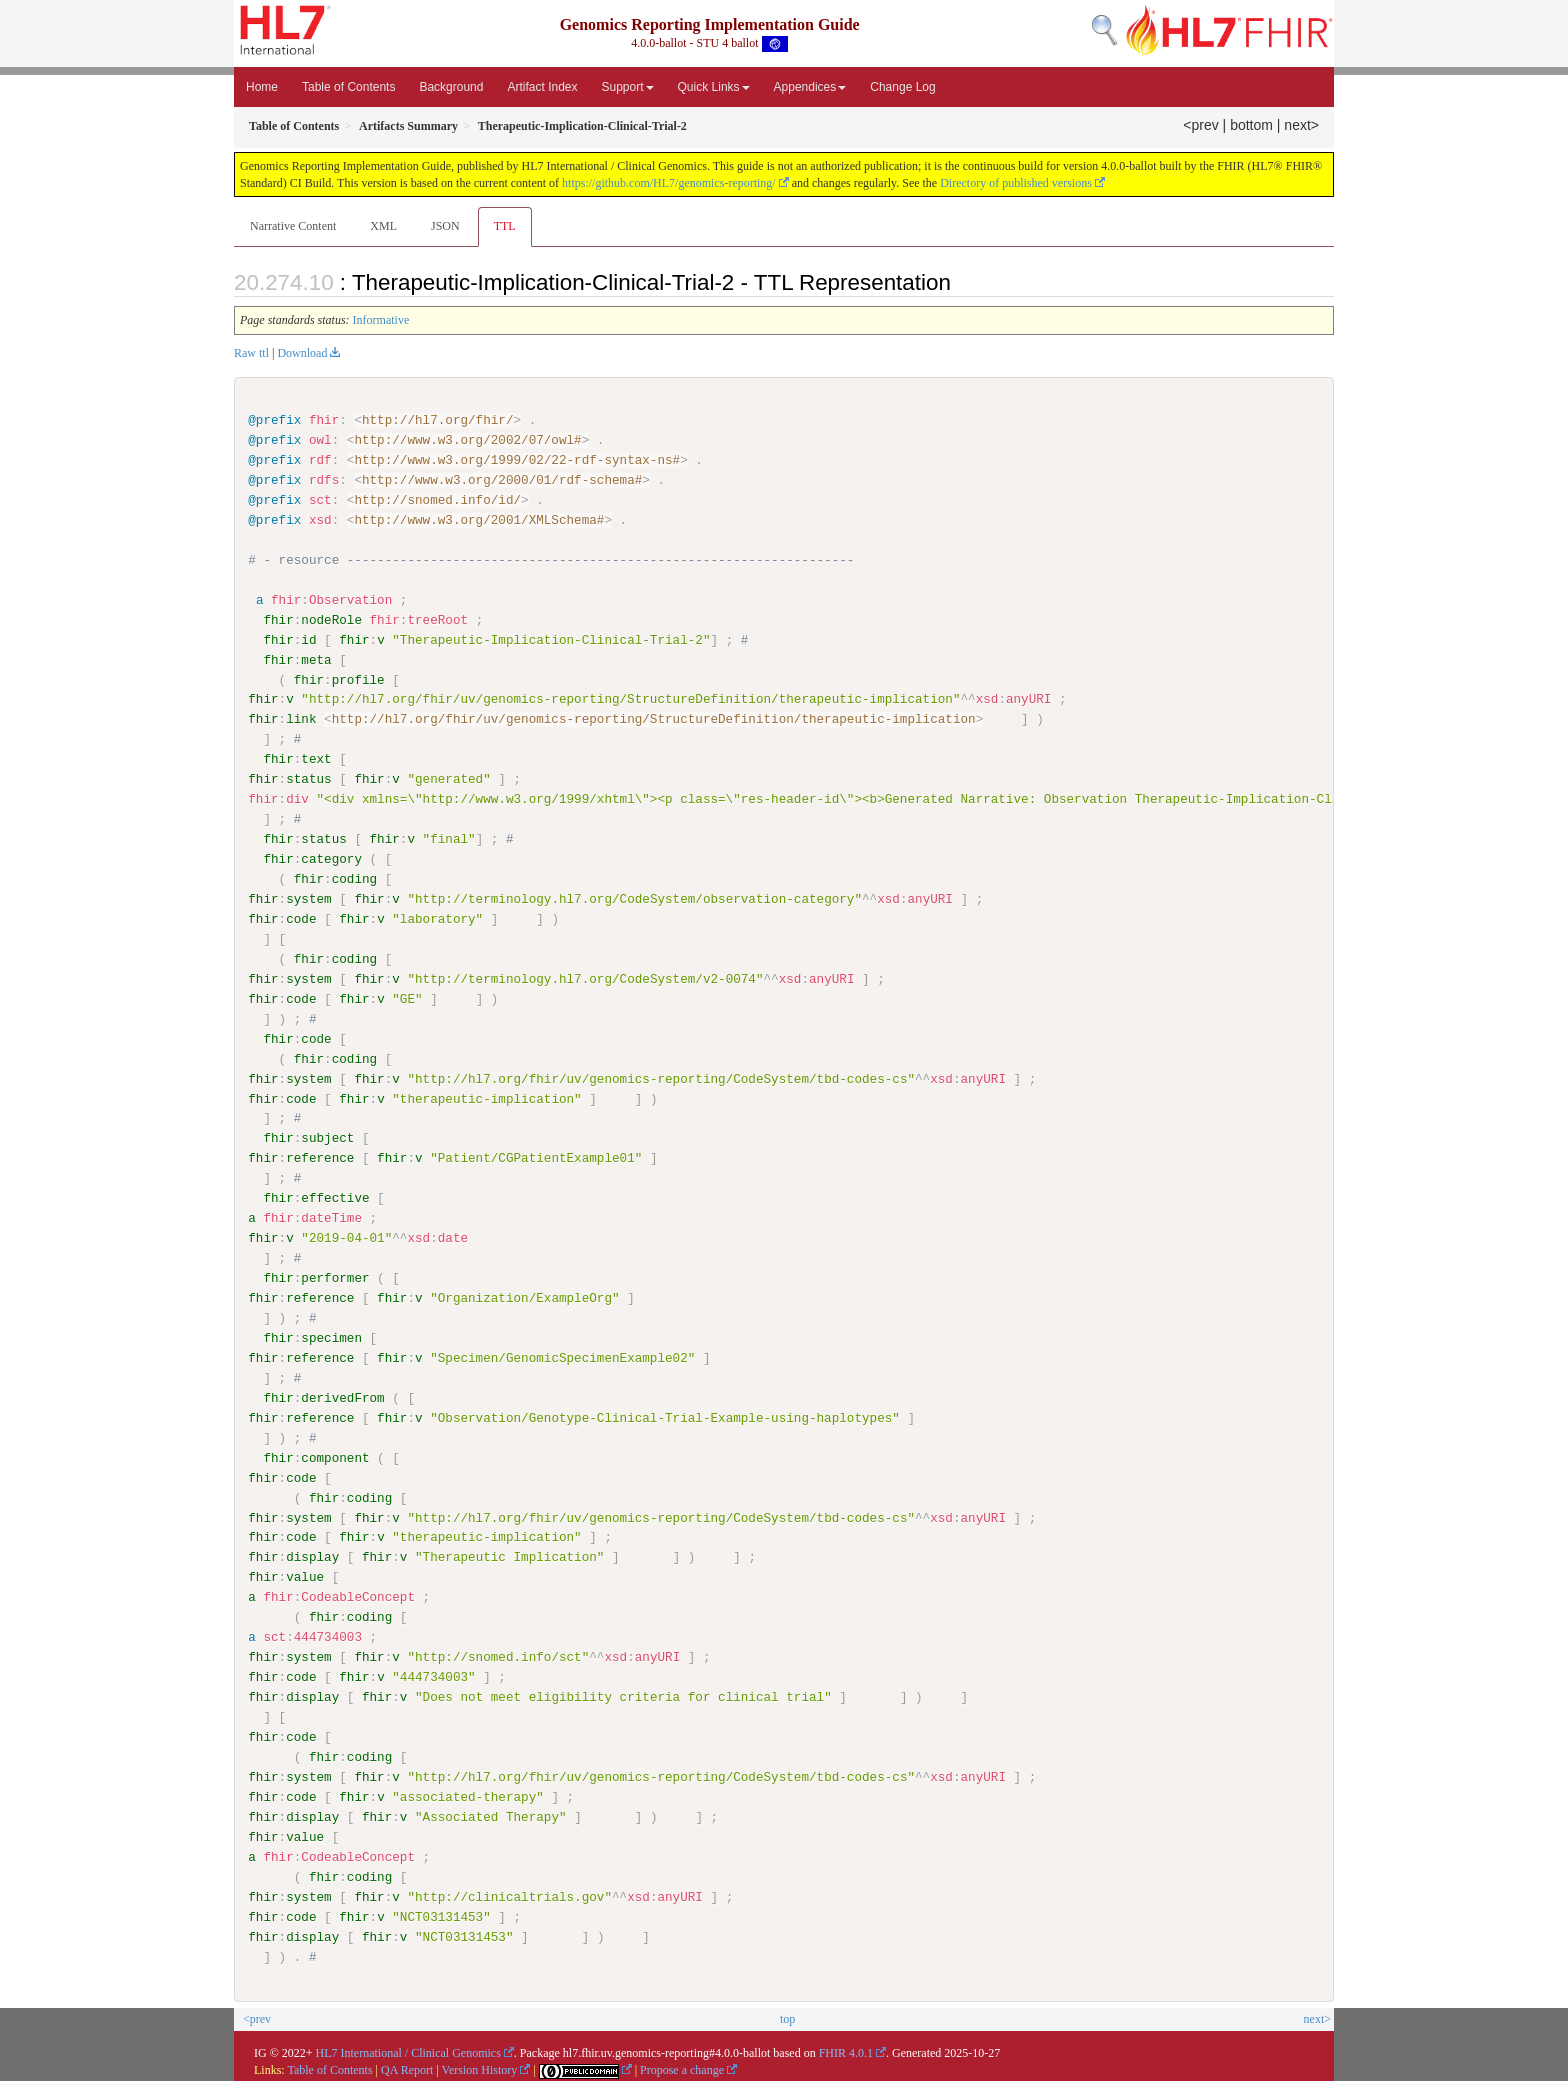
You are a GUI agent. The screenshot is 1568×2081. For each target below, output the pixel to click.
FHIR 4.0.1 (846, 2052)
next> (1301, 125)
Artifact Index (542, 87)
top (787, 2018)
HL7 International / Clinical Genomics (408, 2052)
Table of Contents (348, 87)
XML (383, 226)
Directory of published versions (1016, 183)
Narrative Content (293, 226)
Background (451, 87)
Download (302, 353)
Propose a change (682, 2069)
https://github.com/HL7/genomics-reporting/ (669, 183)
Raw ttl (251, 353)
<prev (1200, 125)
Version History (480, 2069)
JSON (445, 226)
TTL (505, 226)
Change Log (902, 87)
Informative (381, 320)
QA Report (407, 2069)
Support (628, 87)
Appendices (810, 87)
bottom (1251, 125)
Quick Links (714, 87)
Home (262, 87)
